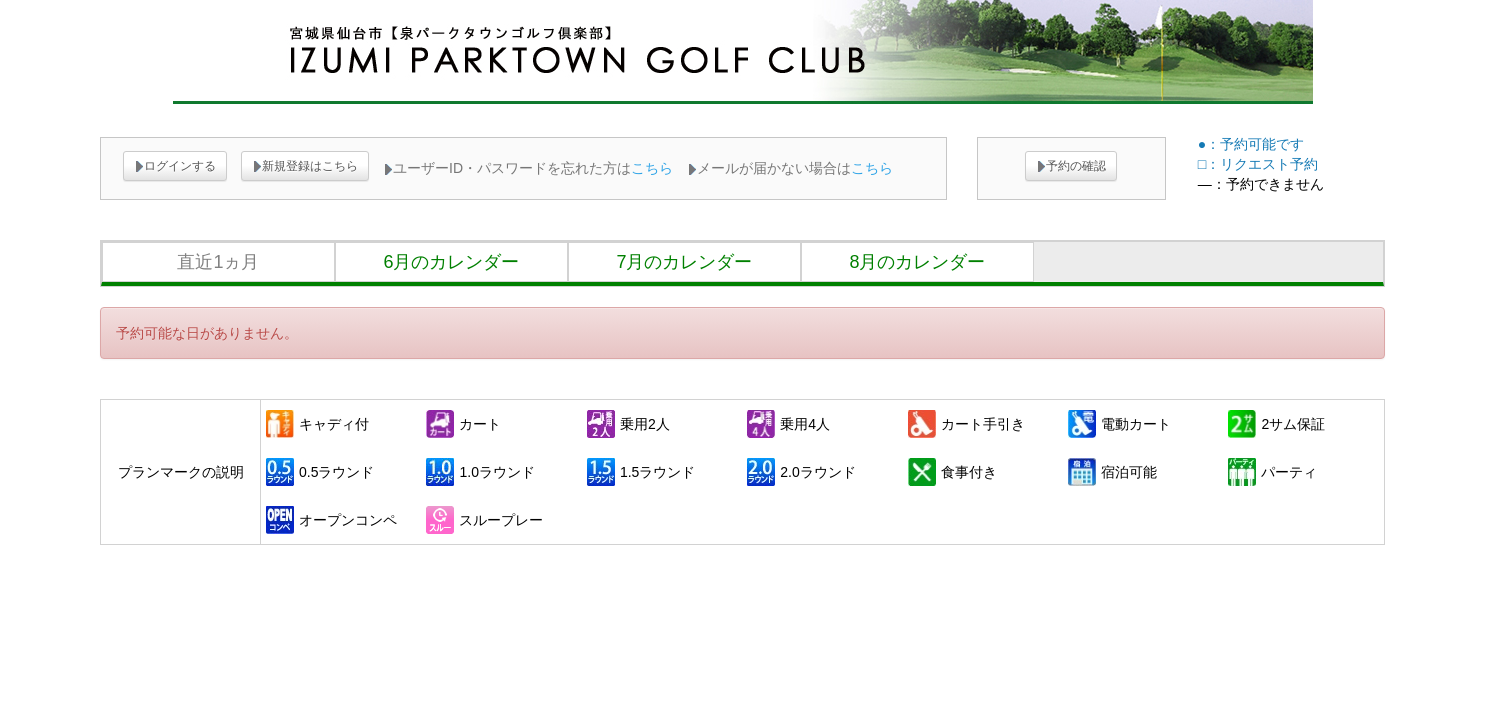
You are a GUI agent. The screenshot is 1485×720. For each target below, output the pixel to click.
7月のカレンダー (684, 262)
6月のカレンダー (451, 262)
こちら (652, 168)
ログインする (175, 166)
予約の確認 (1071, 166)
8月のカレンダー (917, 262)
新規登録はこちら (305, 166)
